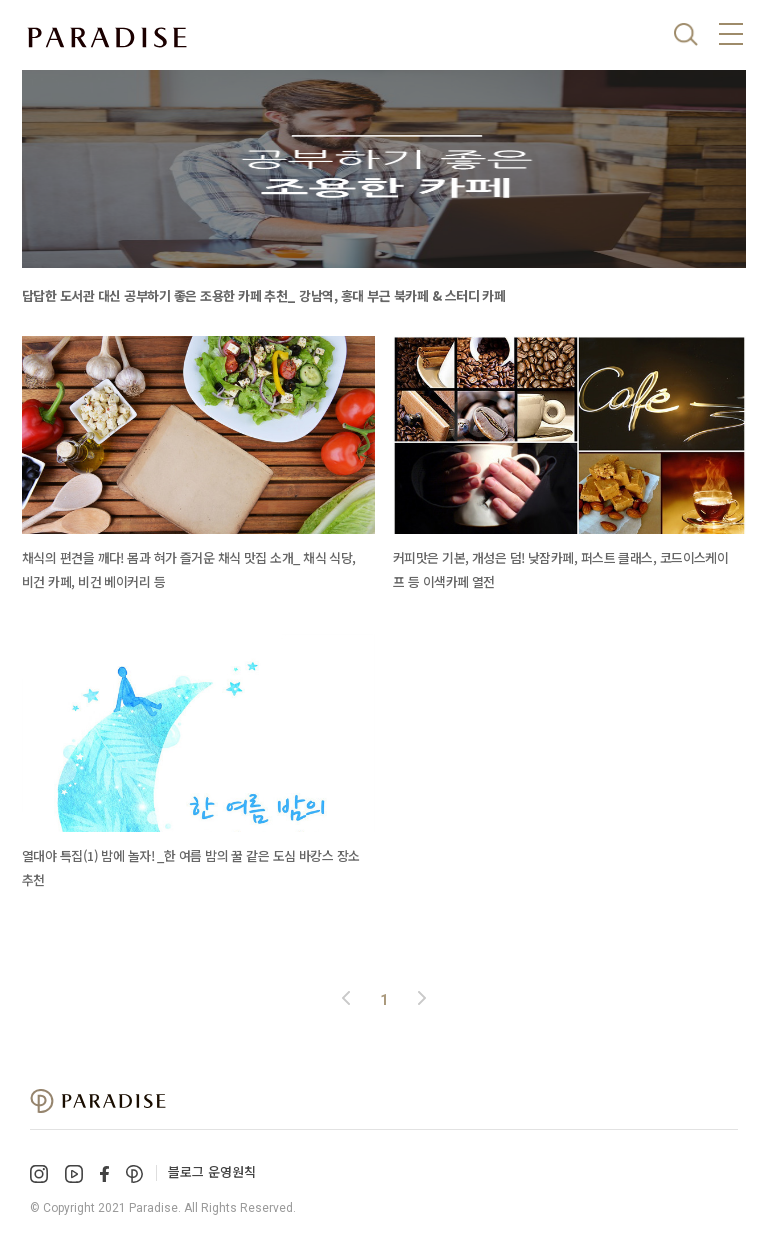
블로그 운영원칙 (212, 1171)
